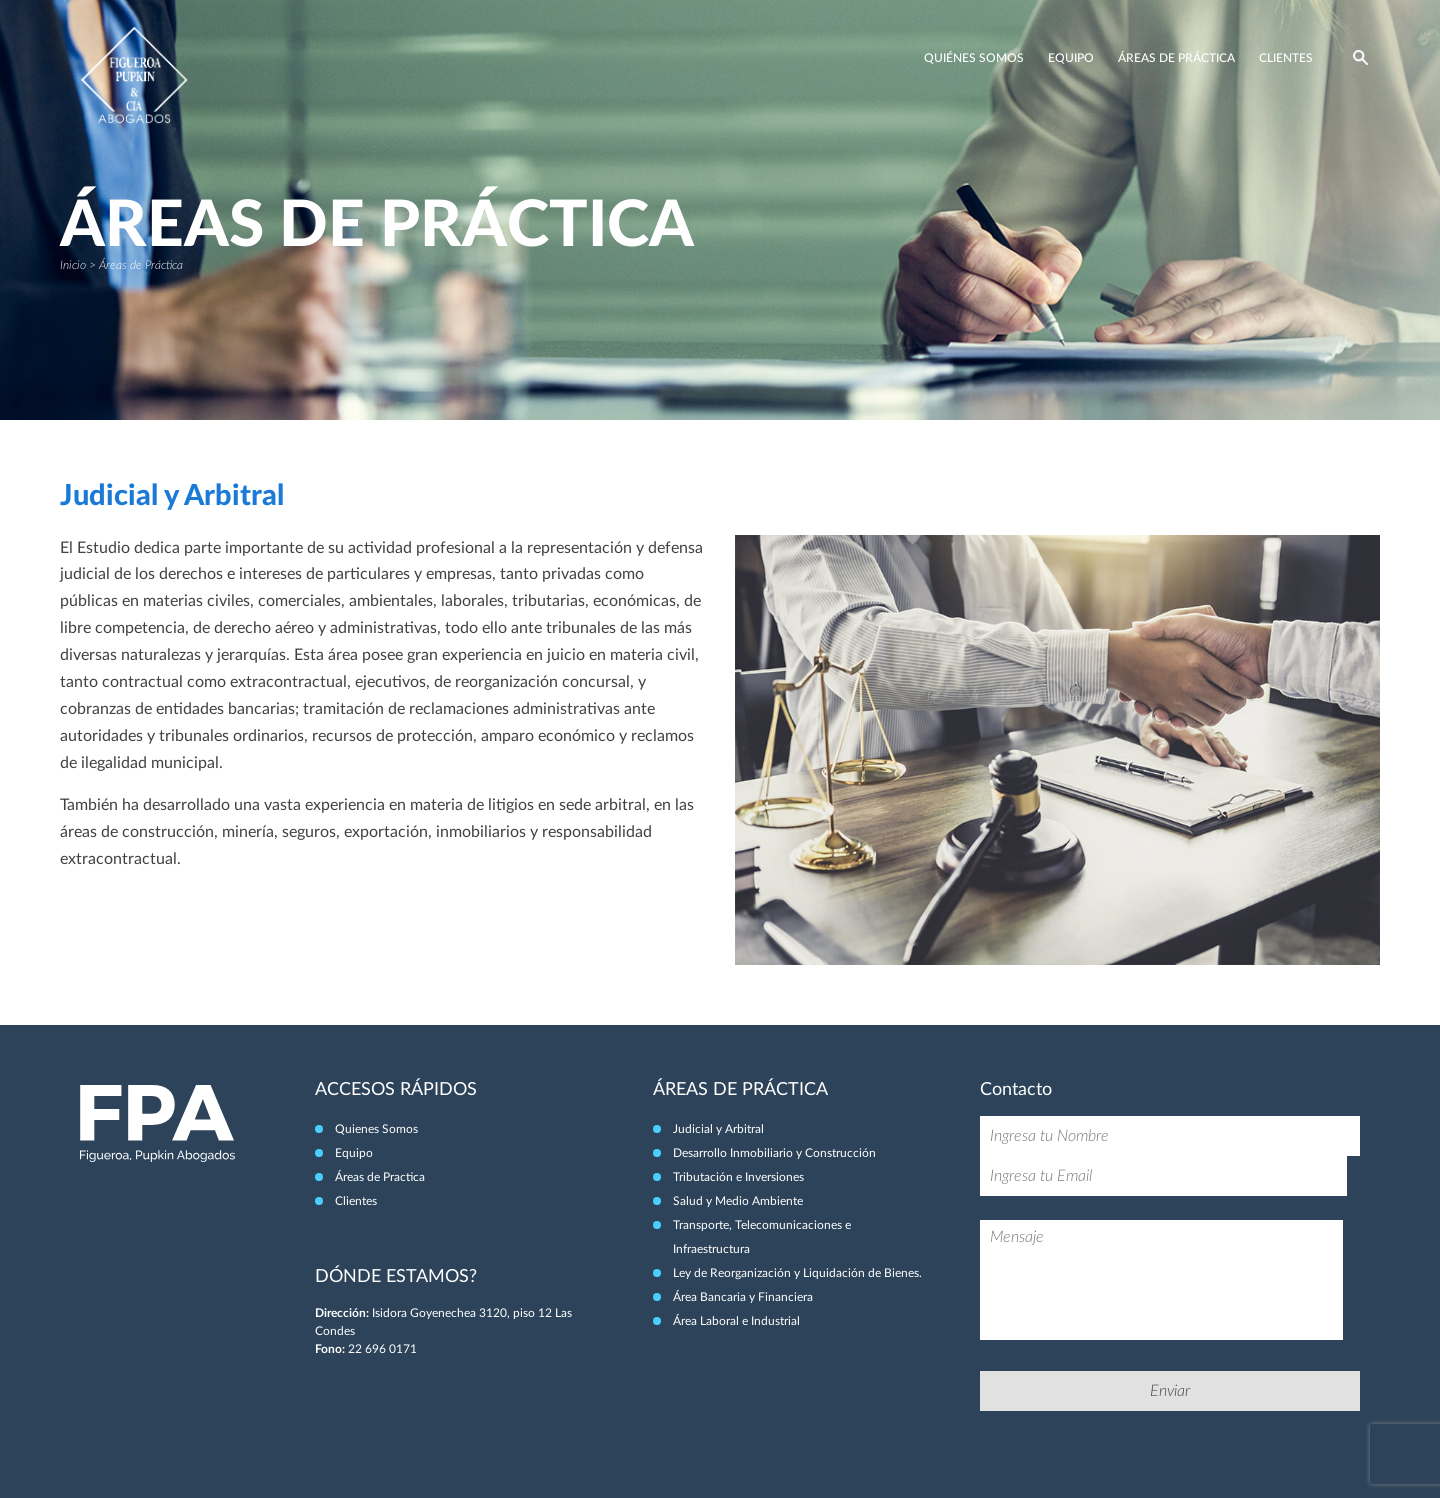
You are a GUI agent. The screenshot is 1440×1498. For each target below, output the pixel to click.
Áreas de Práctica (1176, 58)
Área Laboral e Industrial (736, 1321)
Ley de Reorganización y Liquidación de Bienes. (797, 1273)
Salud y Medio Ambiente (738, 1201)
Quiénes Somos (974, 58)
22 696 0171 (382, 1349)
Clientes (1286, 58)
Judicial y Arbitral (718, 1129)
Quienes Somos (376, 1129)
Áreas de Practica (380, 1177)
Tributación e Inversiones (738, 1177)
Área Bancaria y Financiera (743, 1297)
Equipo (1071, 58)
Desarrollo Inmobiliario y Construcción (774, 1153)
